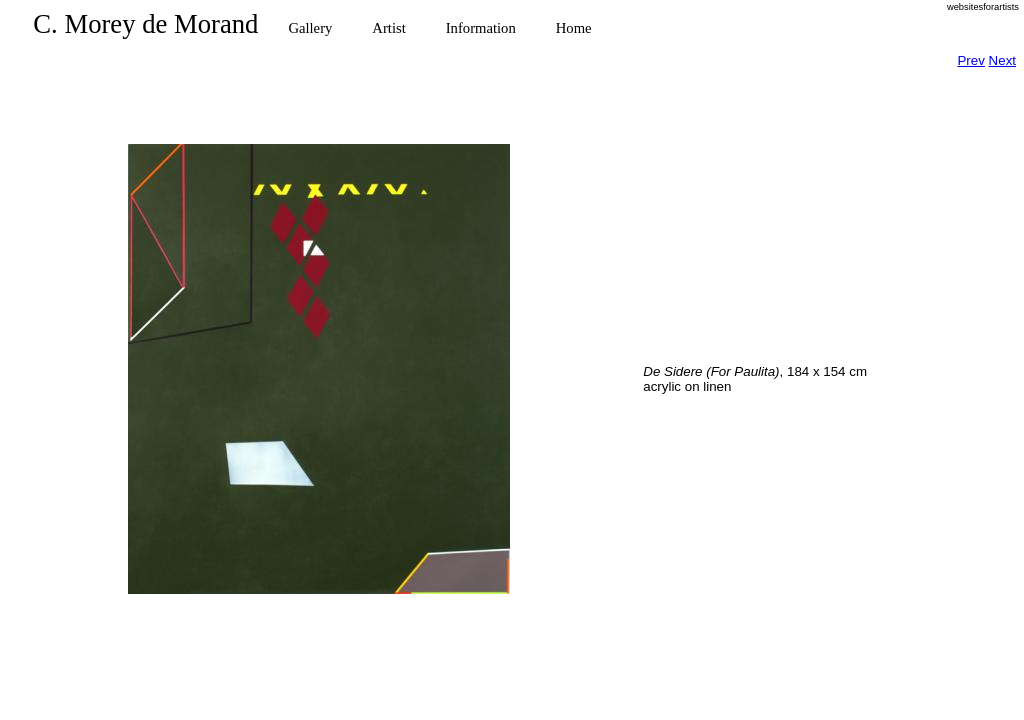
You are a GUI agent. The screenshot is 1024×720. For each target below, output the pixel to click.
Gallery (310, 28)
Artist (388, 28)
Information (481, 28)
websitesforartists (983, 7)
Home (574, 28)
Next (1002, 60)
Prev (970, 60)
